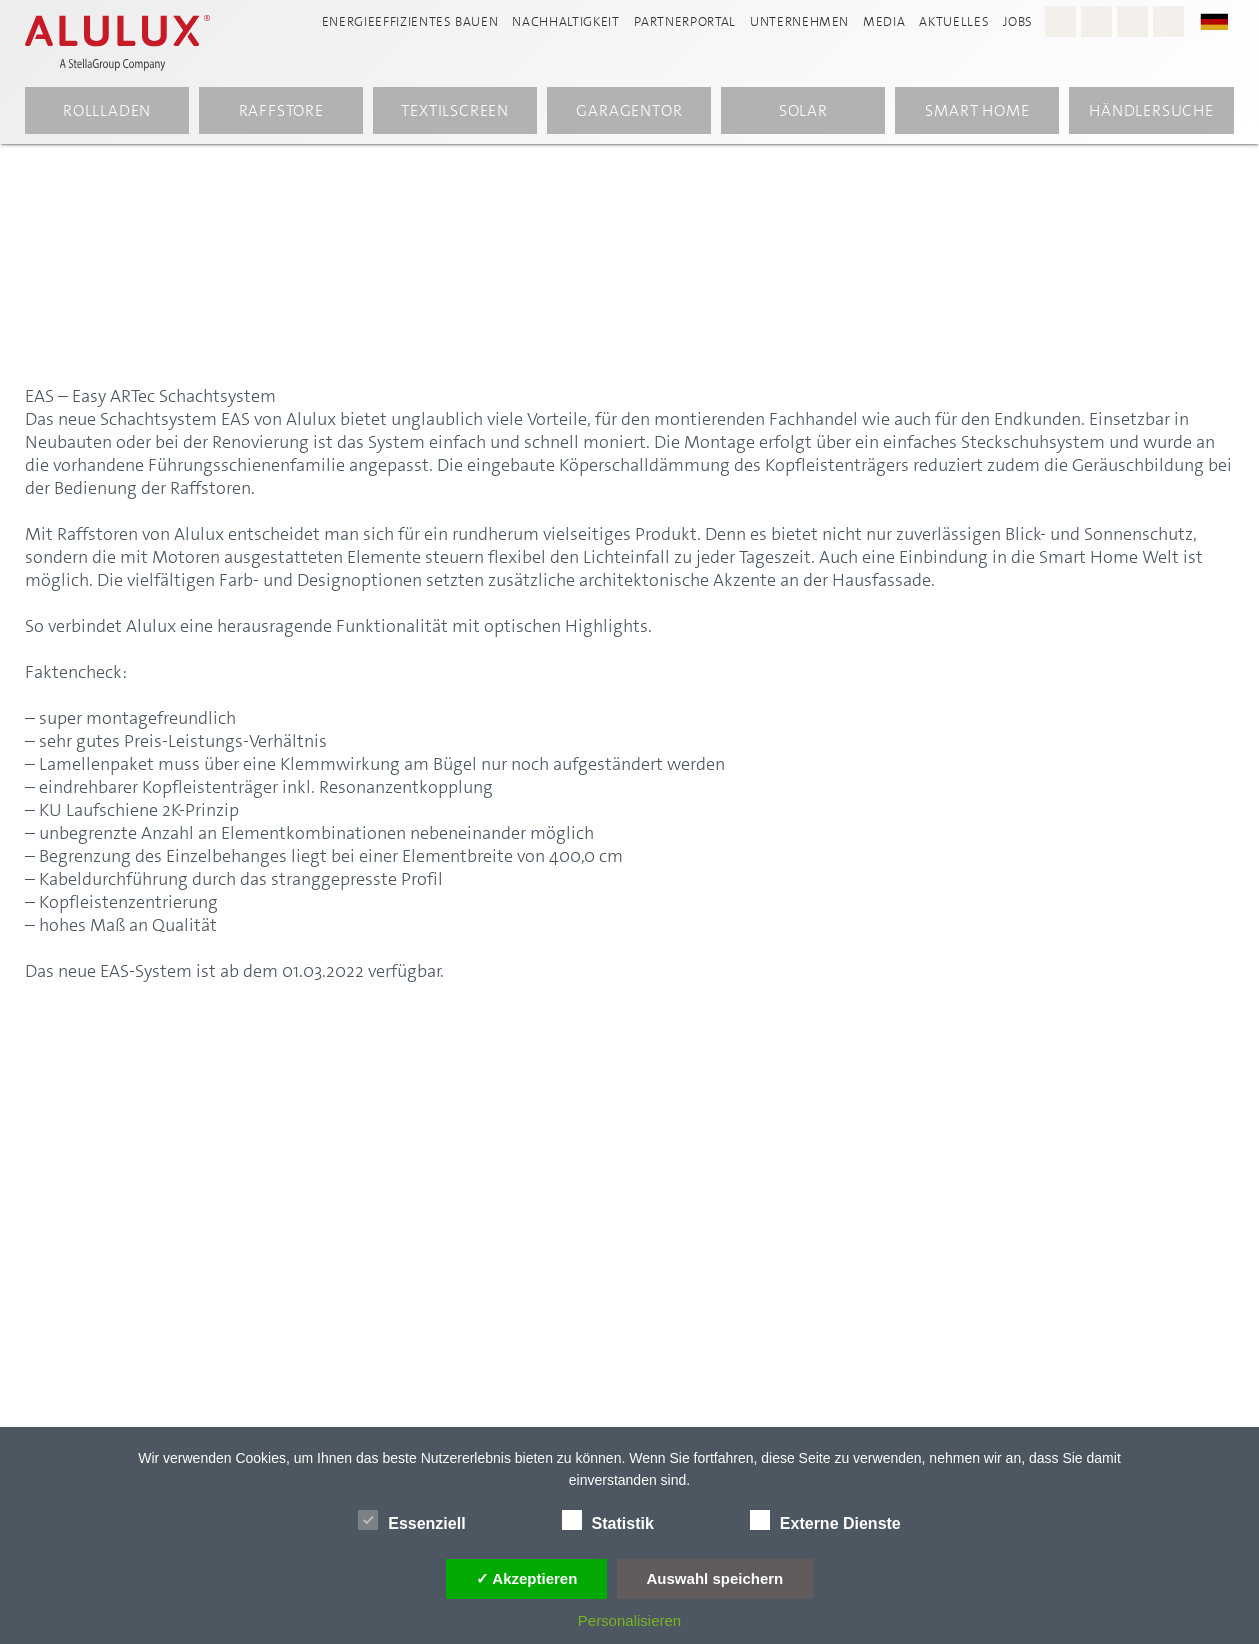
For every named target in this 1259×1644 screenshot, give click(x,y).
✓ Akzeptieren (527, 1578)
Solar (803, 113)
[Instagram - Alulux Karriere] (1060, 21)
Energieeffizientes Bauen (410, 21)
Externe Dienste (825, 1520)
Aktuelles (954, 21)
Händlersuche (1151, 113)
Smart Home (977, 113)
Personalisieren (629, 1620)
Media (884, 21)
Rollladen (107, 113)
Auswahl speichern (715, 1578)
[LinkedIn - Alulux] (1168, 21)
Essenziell (411, 1520)
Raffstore (281, 113)
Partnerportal (685, 21)
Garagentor (629, 113)
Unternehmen (799, 21)
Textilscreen (455, 113)
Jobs (1018, 21)
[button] (1224, 20)
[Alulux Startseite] (134, 45)
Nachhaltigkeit (565, 21)
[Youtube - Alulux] (1132, 21)
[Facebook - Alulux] (1096, 21)
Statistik (608, 1520)
